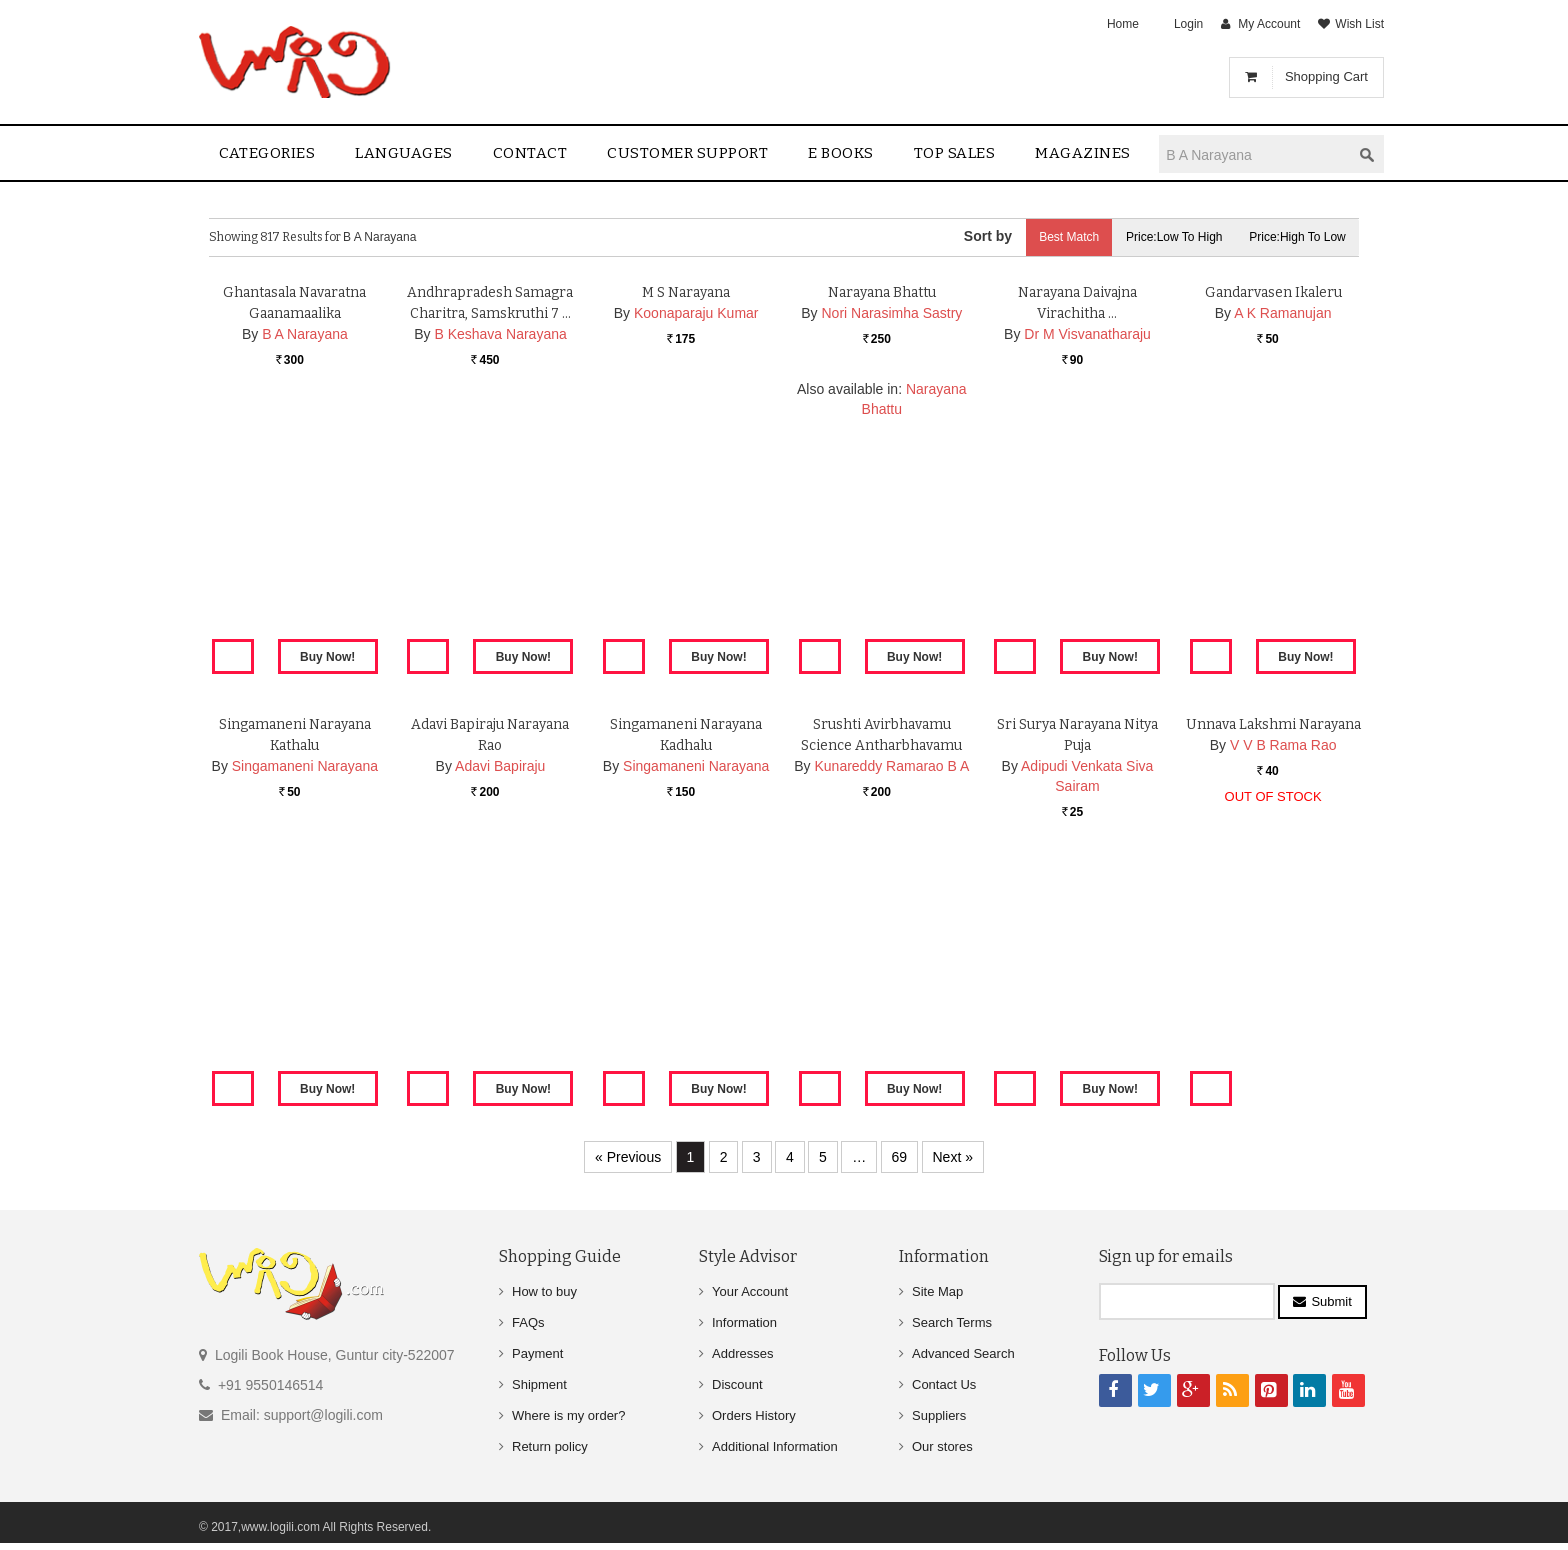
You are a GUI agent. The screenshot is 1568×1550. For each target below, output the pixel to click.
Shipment (539, 1384)
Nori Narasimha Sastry (892, 546)
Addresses (742, 1353)
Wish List (1359, 24)
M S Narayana (686, 525)
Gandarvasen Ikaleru (1273, 525)
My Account (1269, 24)
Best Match (1060, 237)
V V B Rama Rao (1283, 978)
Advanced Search (963, 1353)
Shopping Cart (1326, 76)
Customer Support (687, 153)
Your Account (750, 1291)
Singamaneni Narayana (305, 999)
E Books (841, 153)
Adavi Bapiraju (500, 999)
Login (1188, 24)
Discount (737, 1384)
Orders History (754, 1415)
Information (744, 1322)
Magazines (1083, 153)
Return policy (550, 1446)
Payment (537, 1353)
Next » (953, 1157)
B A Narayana (305, 567)
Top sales (955, 153)
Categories (267, 153)
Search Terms (952, 1322)
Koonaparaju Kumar (696, 546)
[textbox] (1255, 154)
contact (530, 153)
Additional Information (775, 1446)
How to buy (544, 1291)
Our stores (942, 1446)
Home (1123, 24)
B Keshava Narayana (500, 567)
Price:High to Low (1296, 237)
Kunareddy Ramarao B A (891, 999)
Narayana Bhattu (882, 525)
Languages (404, 153)
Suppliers (939, 1415)
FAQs (528, 1322)
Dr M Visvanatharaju (1087, 567)
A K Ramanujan (1282, 546)
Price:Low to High (1169, 237)
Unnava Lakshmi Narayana (1273, 957)
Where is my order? (568, 1415)
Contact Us (944, 1384)
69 (900, 1157)
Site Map (937, 1291)
